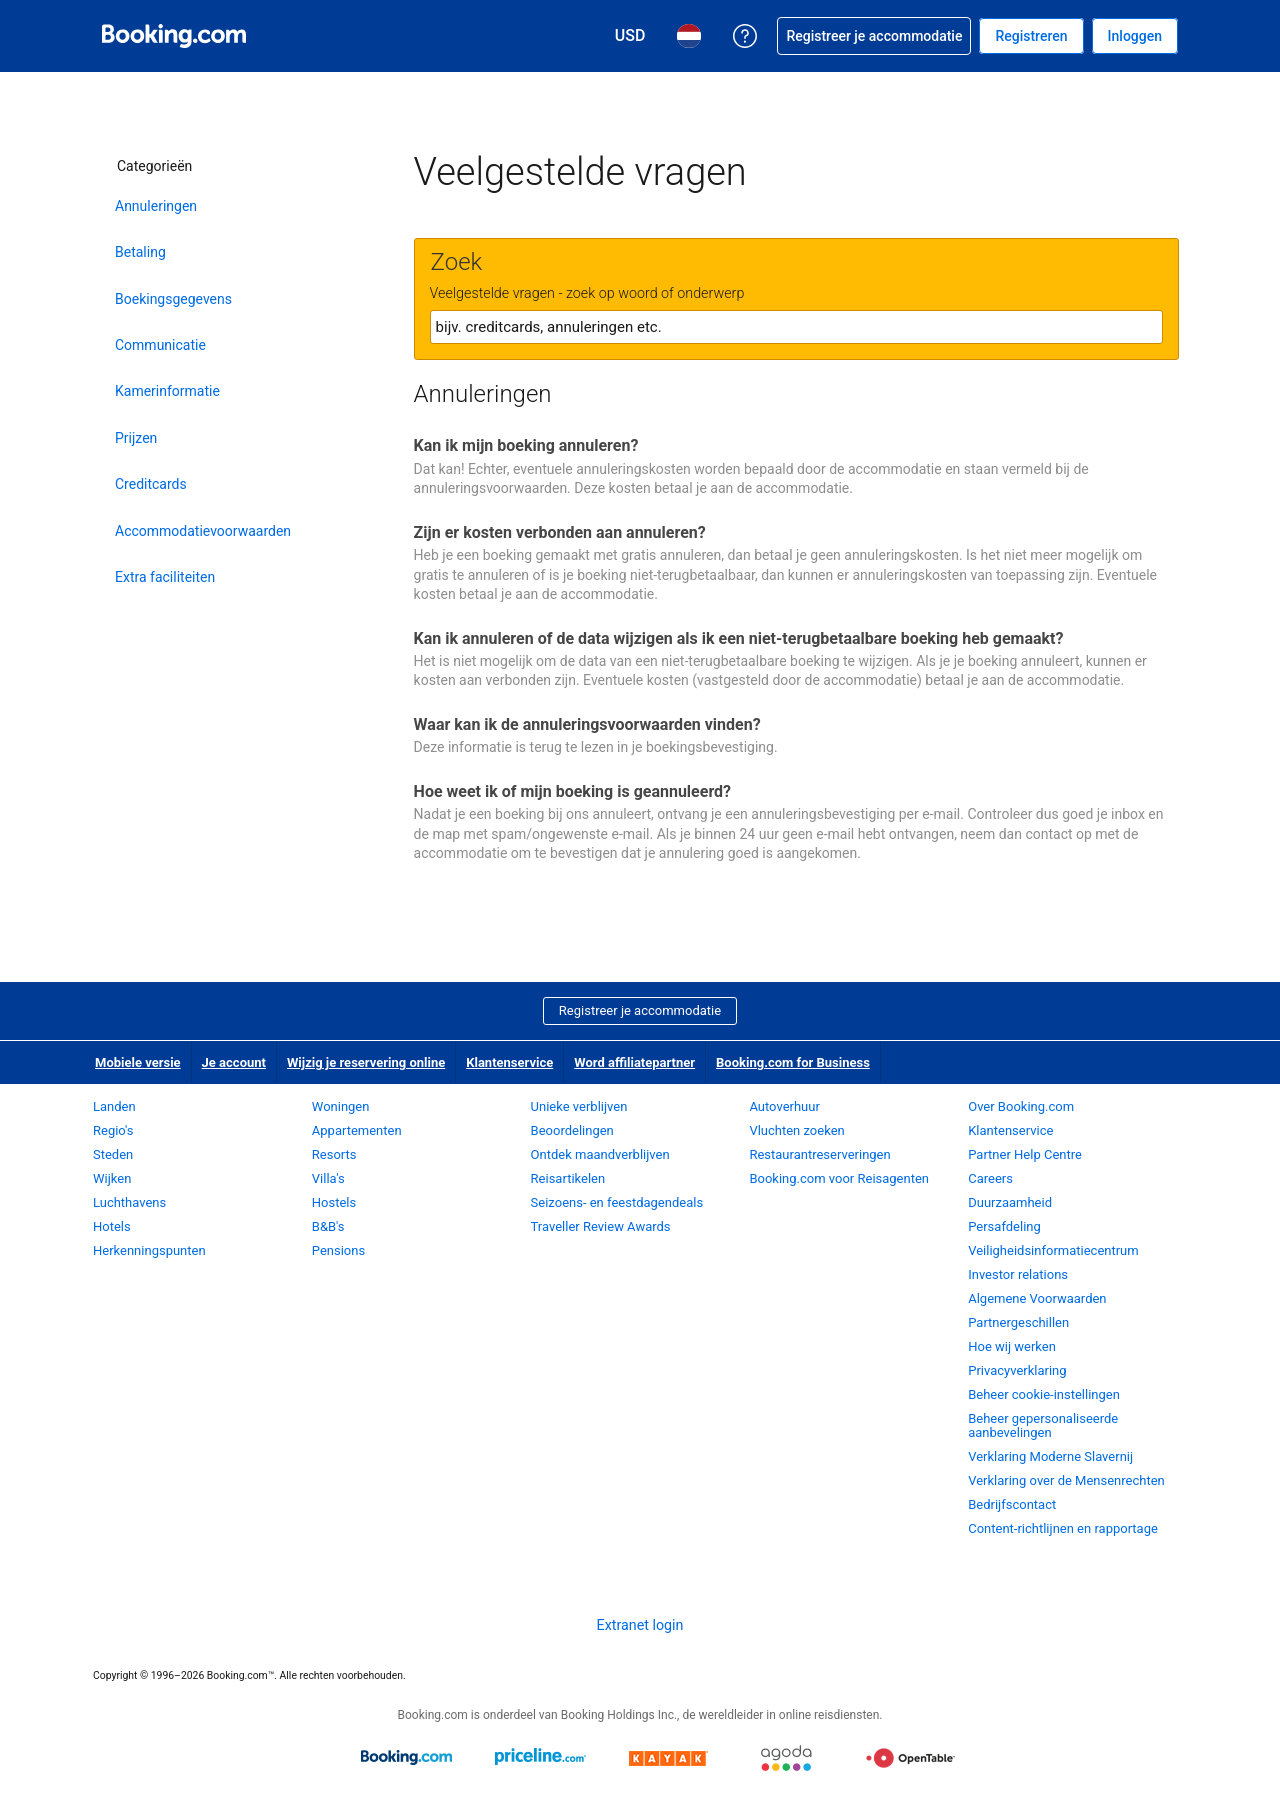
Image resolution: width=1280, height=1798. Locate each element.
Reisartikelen (568, 1178)
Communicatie (160, 345)
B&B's (328, 1226)
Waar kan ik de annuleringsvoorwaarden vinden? (587, 724)
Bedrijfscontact (1012, 1504)
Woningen (341, 1106)
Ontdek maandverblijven (600, 1154)
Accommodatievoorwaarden (200, 531)
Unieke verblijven (579, 1106)
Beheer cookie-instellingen (1044, 1394)
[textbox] (796, 327)
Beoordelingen (572, 1130)
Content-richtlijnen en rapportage (1063, 1528)
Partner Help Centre (1025, 1154)
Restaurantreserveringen (819, 1154)
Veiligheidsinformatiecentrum (1053, 1250)
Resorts (334, 1154)
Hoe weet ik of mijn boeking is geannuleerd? (572, 791)
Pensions (338, 1250)
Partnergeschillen (1018, 1322)
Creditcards (151, 484)
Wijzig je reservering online (366, 1062)
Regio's (113, 1130)
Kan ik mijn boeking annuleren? (526, 445)
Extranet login (640, 1625)
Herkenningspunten (149, 1250)
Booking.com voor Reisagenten (839, 1178)
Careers (990, 1178)
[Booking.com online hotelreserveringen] (174, 36)
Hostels (334, 1202)
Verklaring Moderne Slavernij (1050, 1456)
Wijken (112, 1178)
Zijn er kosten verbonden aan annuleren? (560, 532)
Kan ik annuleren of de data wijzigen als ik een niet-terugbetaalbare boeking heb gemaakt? (739, 638)
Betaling (140, 252)
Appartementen (357, 1130)
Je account (234, 1062)
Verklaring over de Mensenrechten (1066, 1480)
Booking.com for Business (793, 1062)
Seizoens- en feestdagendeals (617, 1202)
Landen (114, 1106)
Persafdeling (1004, 1226)
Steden (113, 1154)
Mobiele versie (138, 1062)
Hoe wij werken (1012, 1346)
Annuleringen (156, 206)
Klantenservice (509, 1062)
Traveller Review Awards (601, 1226)
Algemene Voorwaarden (1037, 1298)
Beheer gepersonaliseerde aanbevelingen (1043, 1425)
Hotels (112, 1226)
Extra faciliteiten (165, 577)
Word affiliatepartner (634, 1062)
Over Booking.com (1021, 1106)
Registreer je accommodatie (640, 1010)
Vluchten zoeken (796, 1130)
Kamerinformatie (167, 391)
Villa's (328, 1178)
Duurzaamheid (1010, 1202)
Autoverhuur (784, 1106)
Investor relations (1018, 1274)
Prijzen (136, 438)
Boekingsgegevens (173, 299)
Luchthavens (129, 1202)
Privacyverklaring (1017, 1370)
